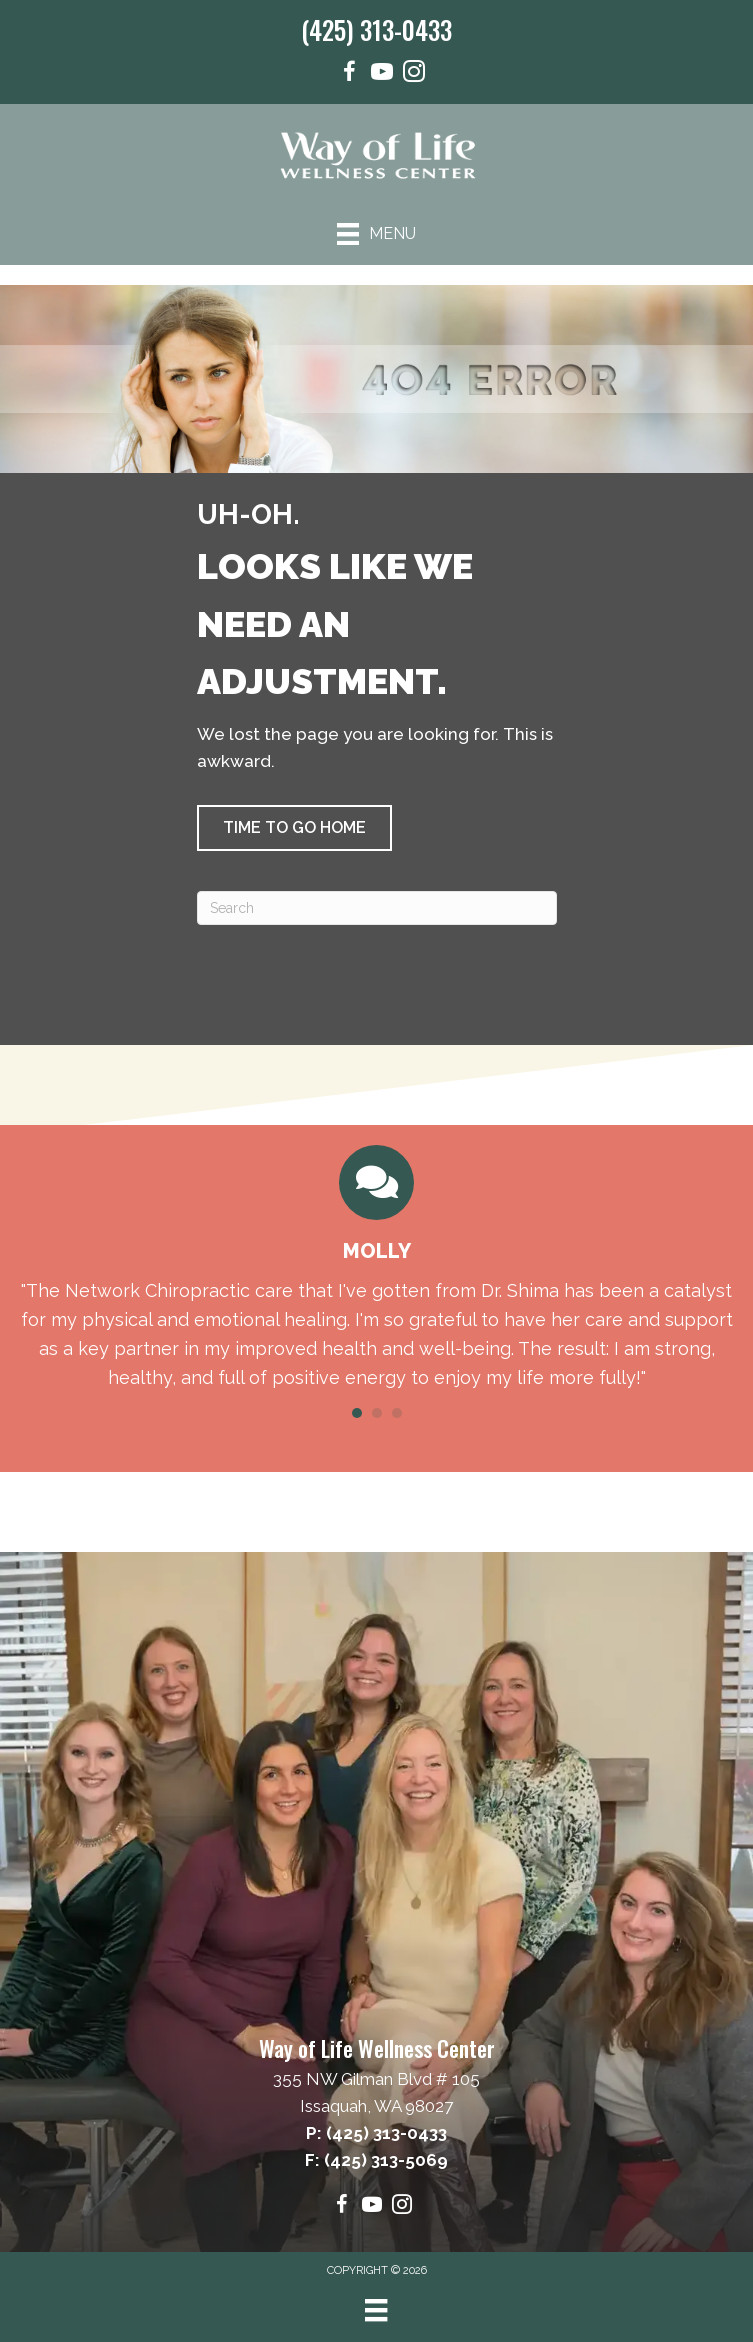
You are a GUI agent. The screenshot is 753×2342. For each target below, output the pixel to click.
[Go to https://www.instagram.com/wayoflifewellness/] (414, 74)
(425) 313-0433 (376, 29)
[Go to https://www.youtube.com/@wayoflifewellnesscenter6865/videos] (382, 74)
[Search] (377, 908)
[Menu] (376, 234)
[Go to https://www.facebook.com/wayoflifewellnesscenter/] (350, 74)
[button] (294, 828)
